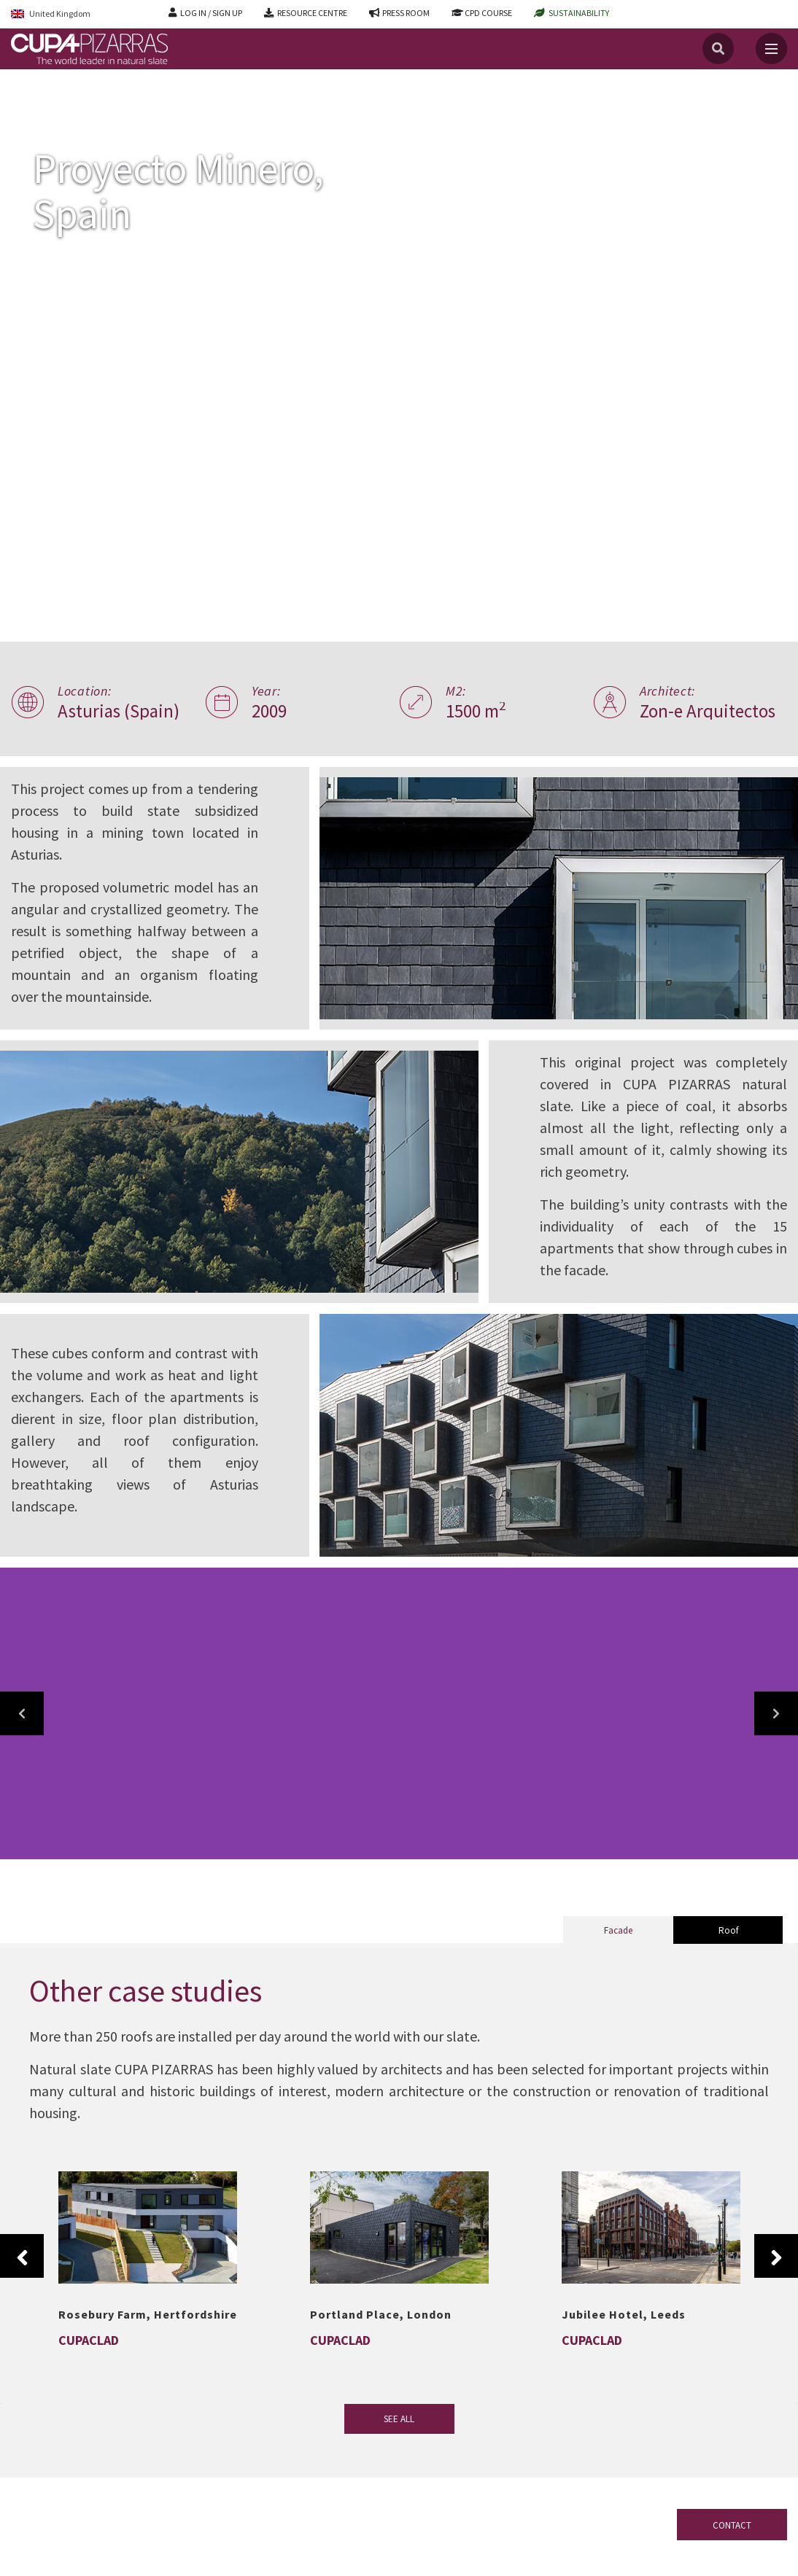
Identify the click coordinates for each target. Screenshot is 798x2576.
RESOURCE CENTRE (312, 12)
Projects (69, 101)
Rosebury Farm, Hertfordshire (147, 2314)
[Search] (718, 48)
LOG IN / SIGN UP (211, 12)
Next (776, 2256)
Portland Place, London (381, 2314)
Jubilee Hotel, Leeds (624, 2314)
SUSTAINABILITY (579, 12)
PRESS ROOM (406, 12)
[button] (22, 1713)
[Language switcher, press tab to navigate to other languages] (79, 14)
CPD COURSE (488, 12)
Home (23, 101)
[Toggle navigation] (771, 48)
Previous (22, 2256)
